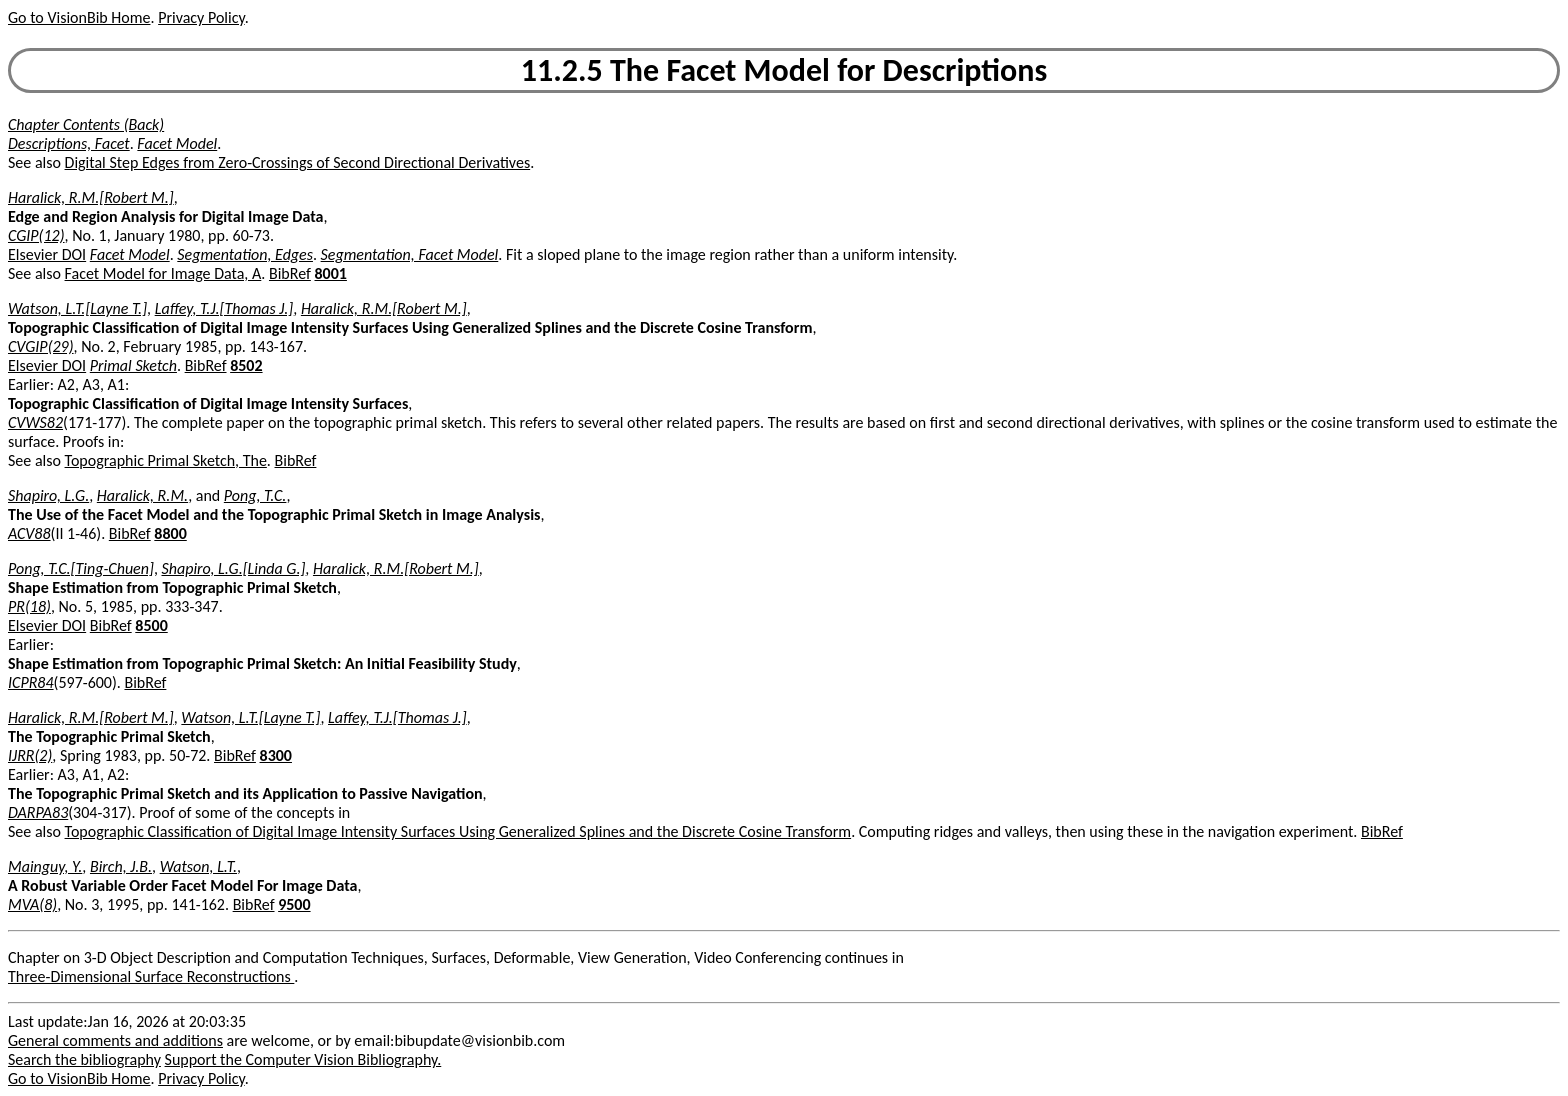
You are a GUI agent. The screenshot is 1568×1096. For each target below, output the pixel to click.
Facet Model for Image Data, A (163, 273)
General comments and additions (115, 1040)
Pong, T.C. (255, 495)
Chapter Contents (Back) (86, 124)
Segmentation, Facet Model (410, 254)
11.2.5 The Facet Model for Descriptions (784, 70)
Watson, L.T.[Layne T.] (77, 308)
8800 (170, 533)
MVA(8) (32, 904)
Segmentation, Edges (245, 254)
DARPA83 (38, 812)
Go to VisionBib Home (79, 17)
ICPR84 (31, 682)
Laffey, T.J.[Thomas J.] (224, 308)
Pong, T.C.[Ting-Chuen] (81, 568)
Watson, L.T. (198, 866)
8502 (246, 365)
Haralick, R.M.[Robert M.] (91, 197)
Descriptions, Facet (69, 143)
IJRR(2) (30, 755)
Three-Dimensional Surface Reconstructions (151, 976)
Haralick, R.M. (142, 495)
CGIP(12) (36, 235)
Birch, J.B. (121, 866)
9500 (294, 904)
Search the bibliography (84, 1059)
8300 (276, 755)
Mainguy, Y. (45, 866)
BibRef (290, 273)
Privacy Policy (201, 17)
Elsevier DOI (47, 254)
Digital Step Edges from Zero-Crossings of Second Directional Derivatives (298, 162)
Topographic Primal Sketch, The (166, 460)
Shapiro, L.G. (48, 495)
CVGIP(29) (41, 346)
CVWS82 (35, 422)
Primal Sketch (133, 365)
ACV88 (29, 533)
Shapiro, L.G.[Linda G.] (234, 568)
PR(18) (29, 606)
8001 (330, 273)
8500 (151, 625)
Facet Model (177, 143)
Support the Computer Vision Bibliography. (303, 1059)
